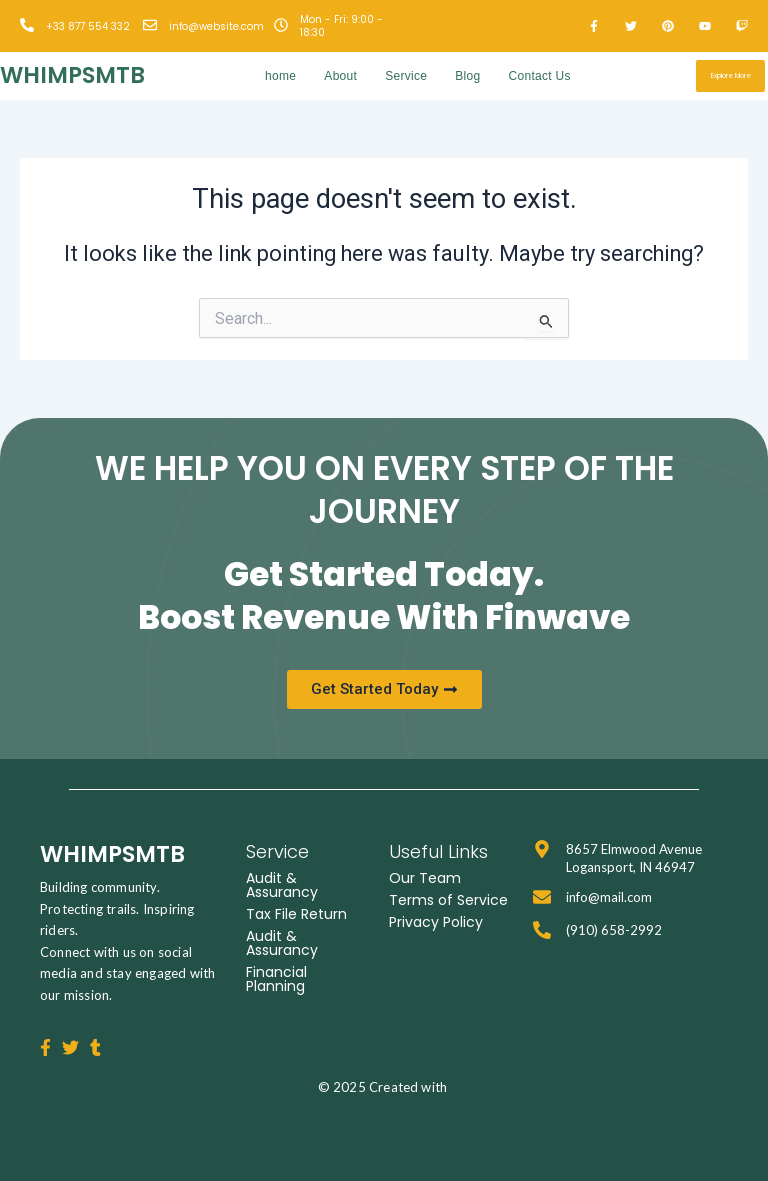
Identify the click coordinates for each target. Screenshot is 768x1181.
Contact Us (540, 76)
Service (406, 76)
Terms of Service (448, 900)
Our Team (425, 878)
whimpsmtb (72, 75)
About (340, 76)
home (280, 76)
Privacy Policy (436, 922)
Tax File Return (296, 914)
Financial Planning (276, 979)
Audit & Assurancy (282, 885)
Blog (467, 76)
